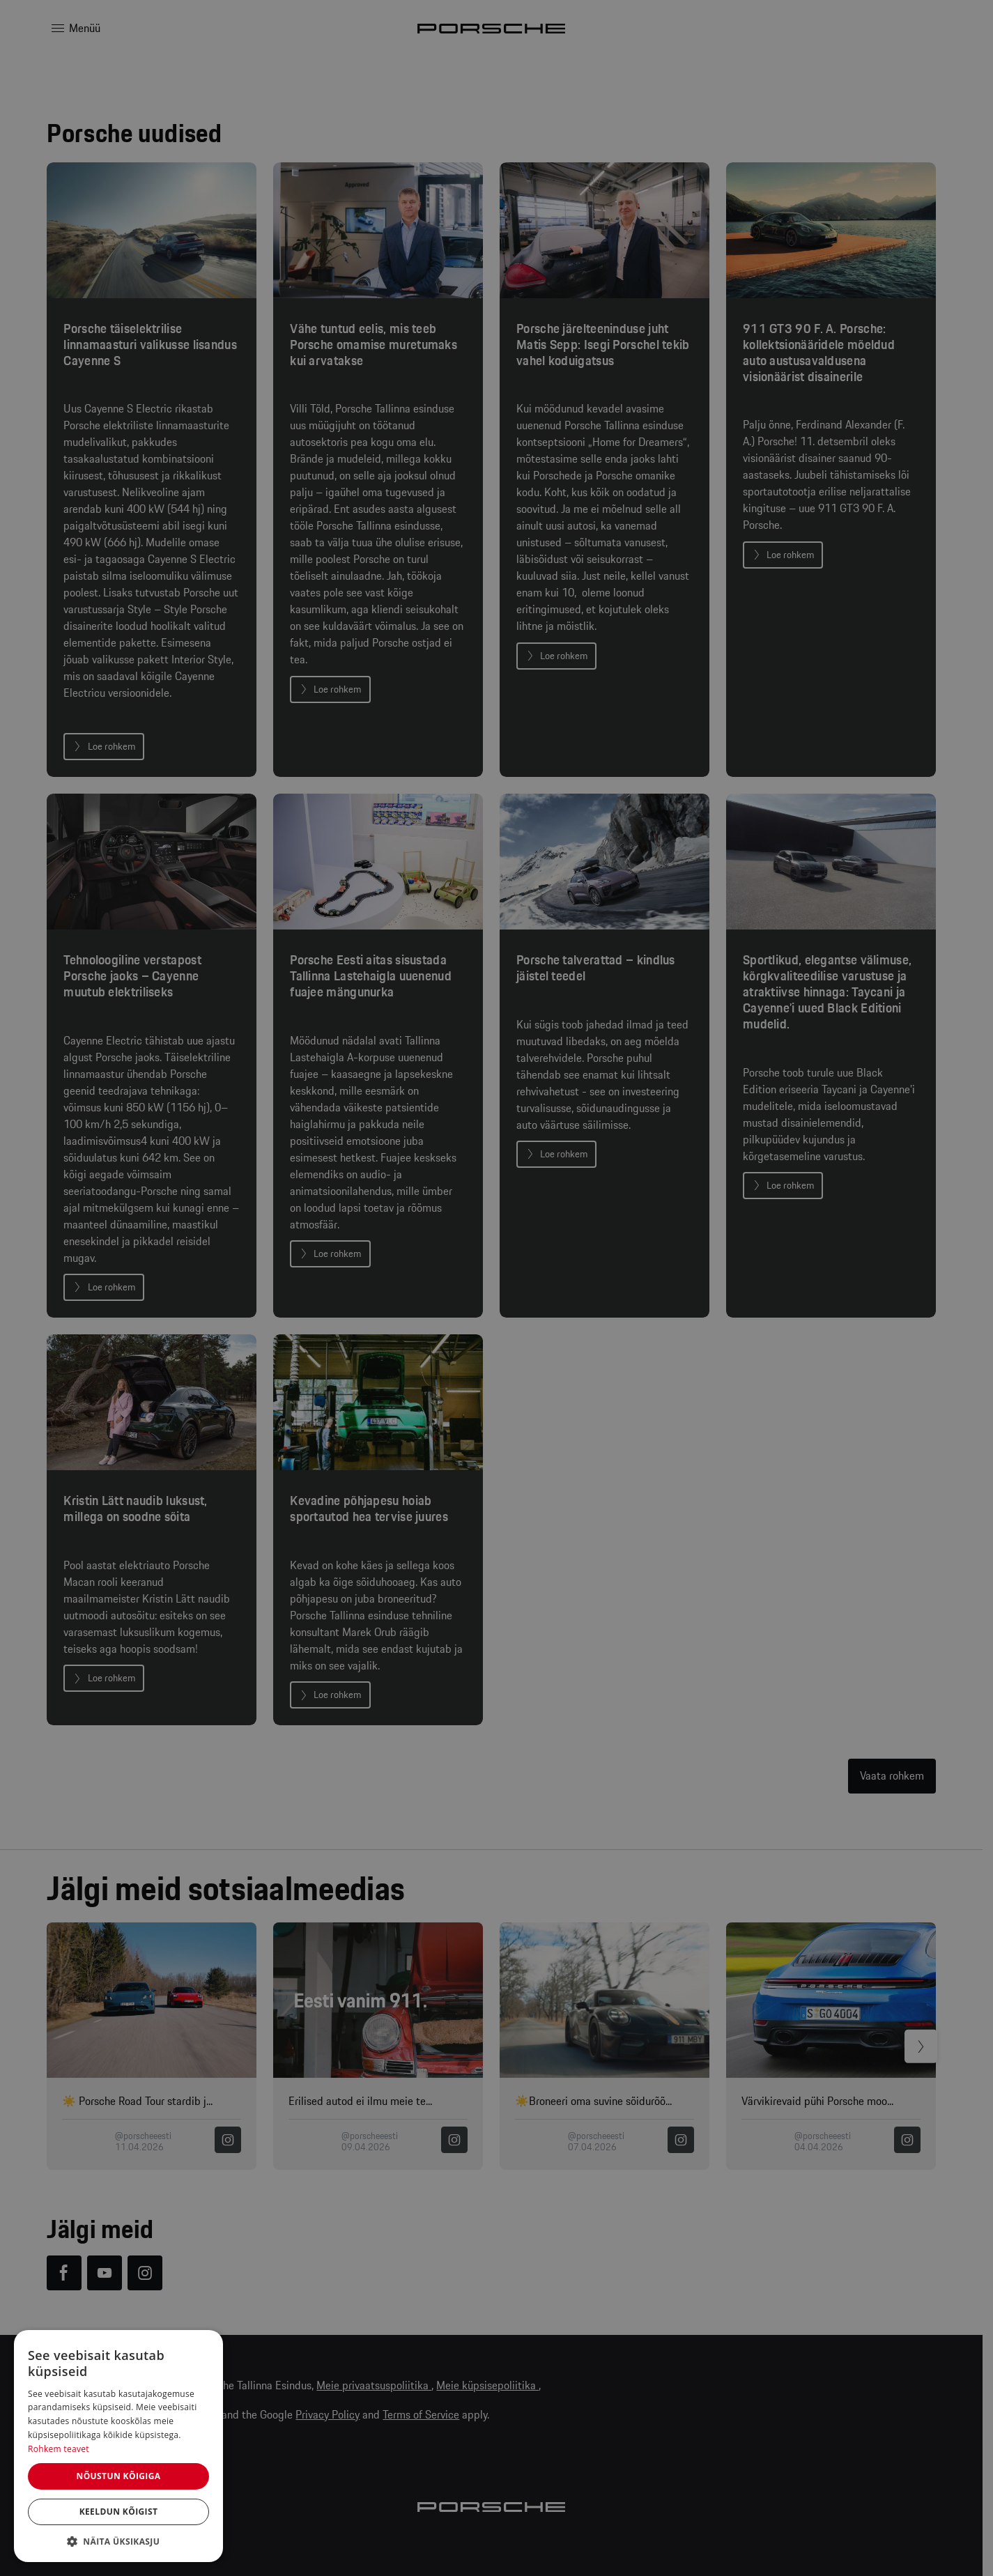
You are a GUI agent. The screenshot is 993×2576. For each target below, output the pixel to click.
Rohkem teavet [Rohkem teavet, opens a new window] (58, 2449)
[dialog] (118, 2446)
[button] (118, 2541)
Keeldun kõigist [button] (118, 2511)
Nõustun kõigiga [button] (118, 2476)
